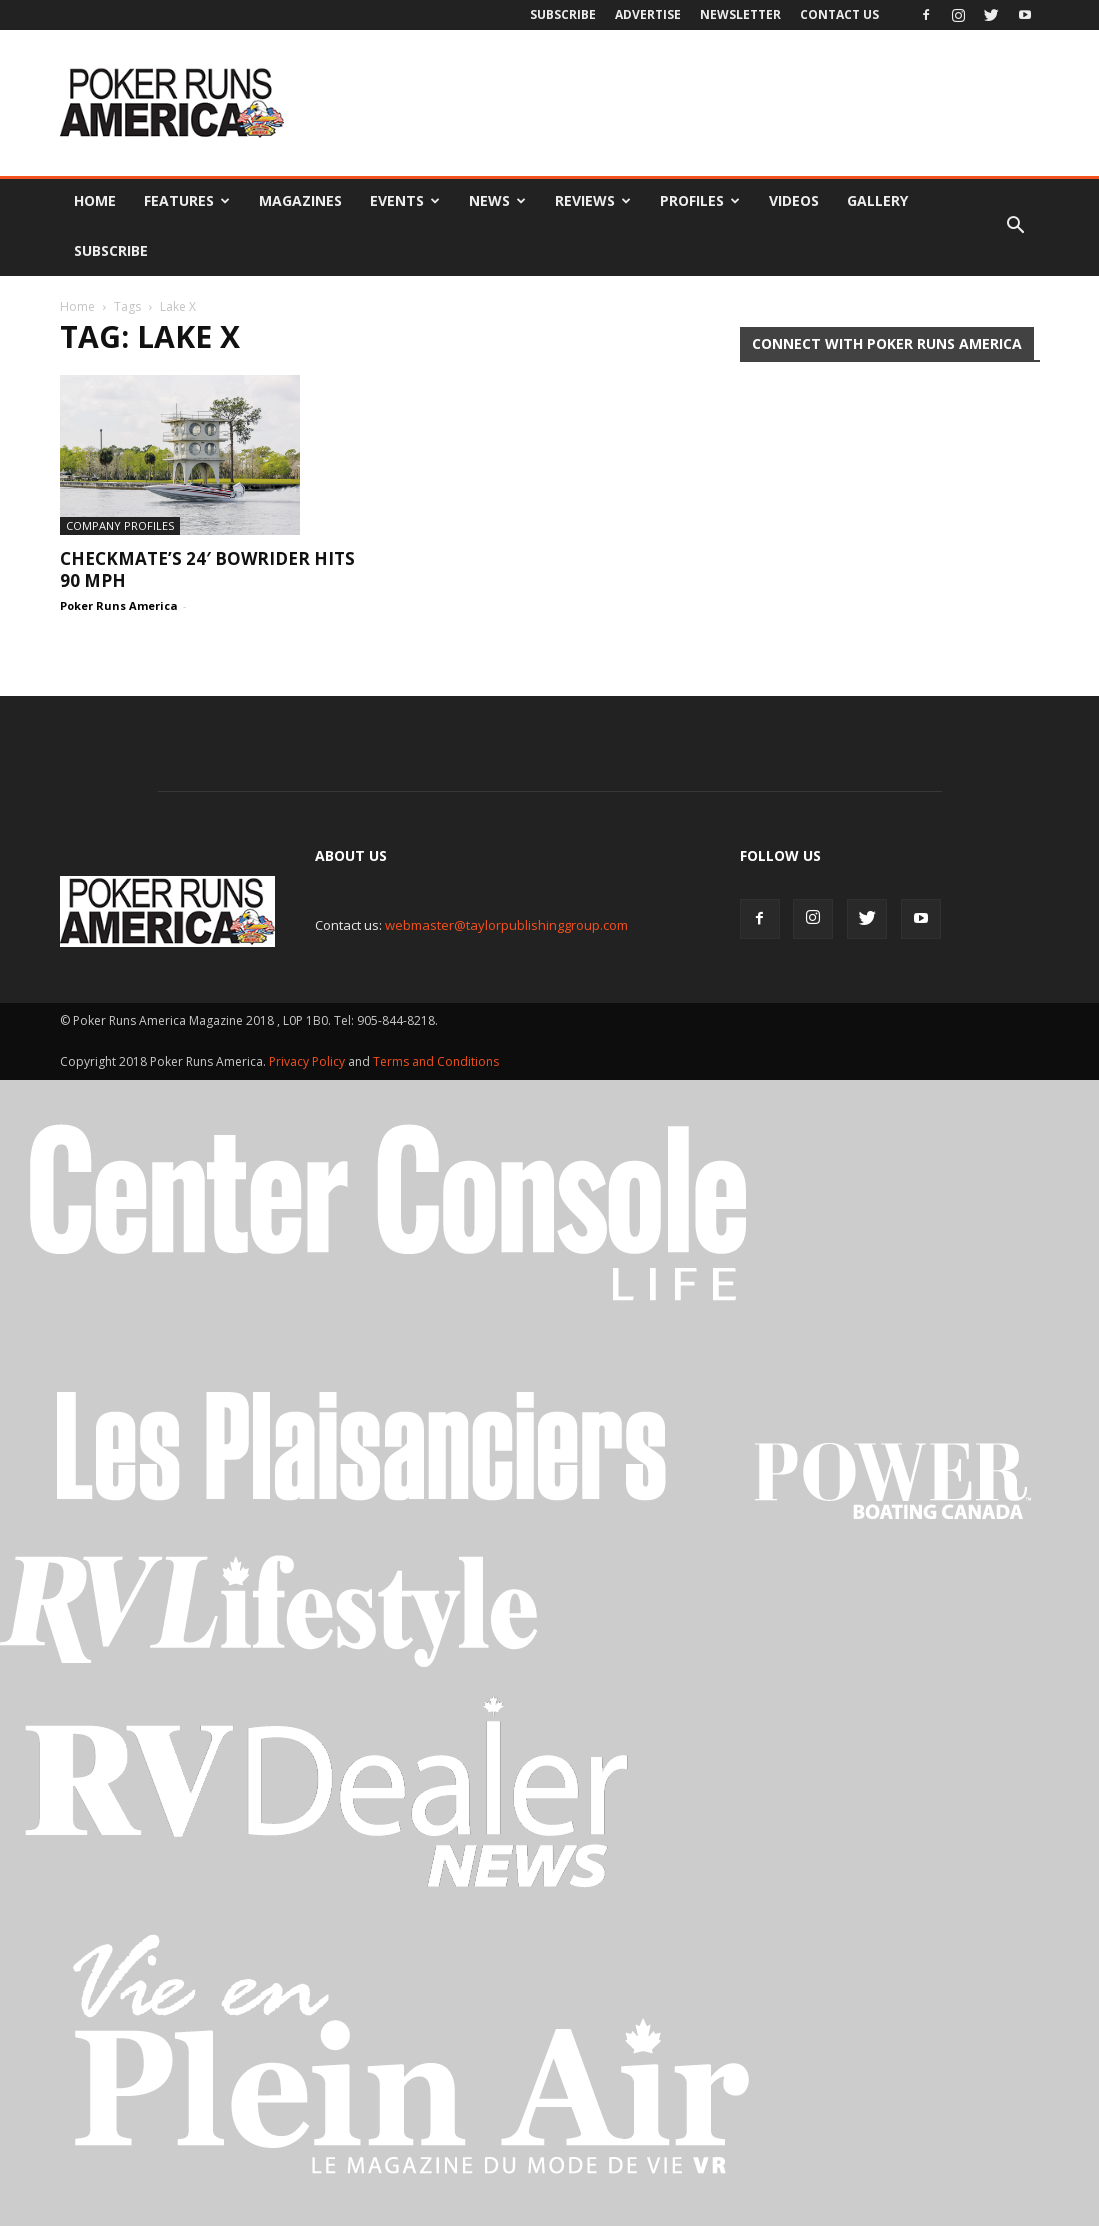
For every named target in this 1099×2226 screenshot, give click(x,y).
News (497, 200)
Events (405, 200)
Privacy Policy (308, 1061)
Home (95, 200)
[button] (1016, 226)
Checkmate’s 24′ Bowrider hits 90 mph (207, 569)
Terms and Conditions (436, 1061)
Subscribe (563, 14)
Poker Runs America (119, 605)
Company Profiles (120, 525)
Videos (794, 200)
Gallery (877, 200)
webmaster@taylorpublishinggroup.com (506, 925)
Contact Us (839, 14)
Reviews (593, 200)
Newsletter (740, 14)
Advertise (648, 14)
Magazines (300, 200)
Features (187, 200)
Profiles (700, 200)
